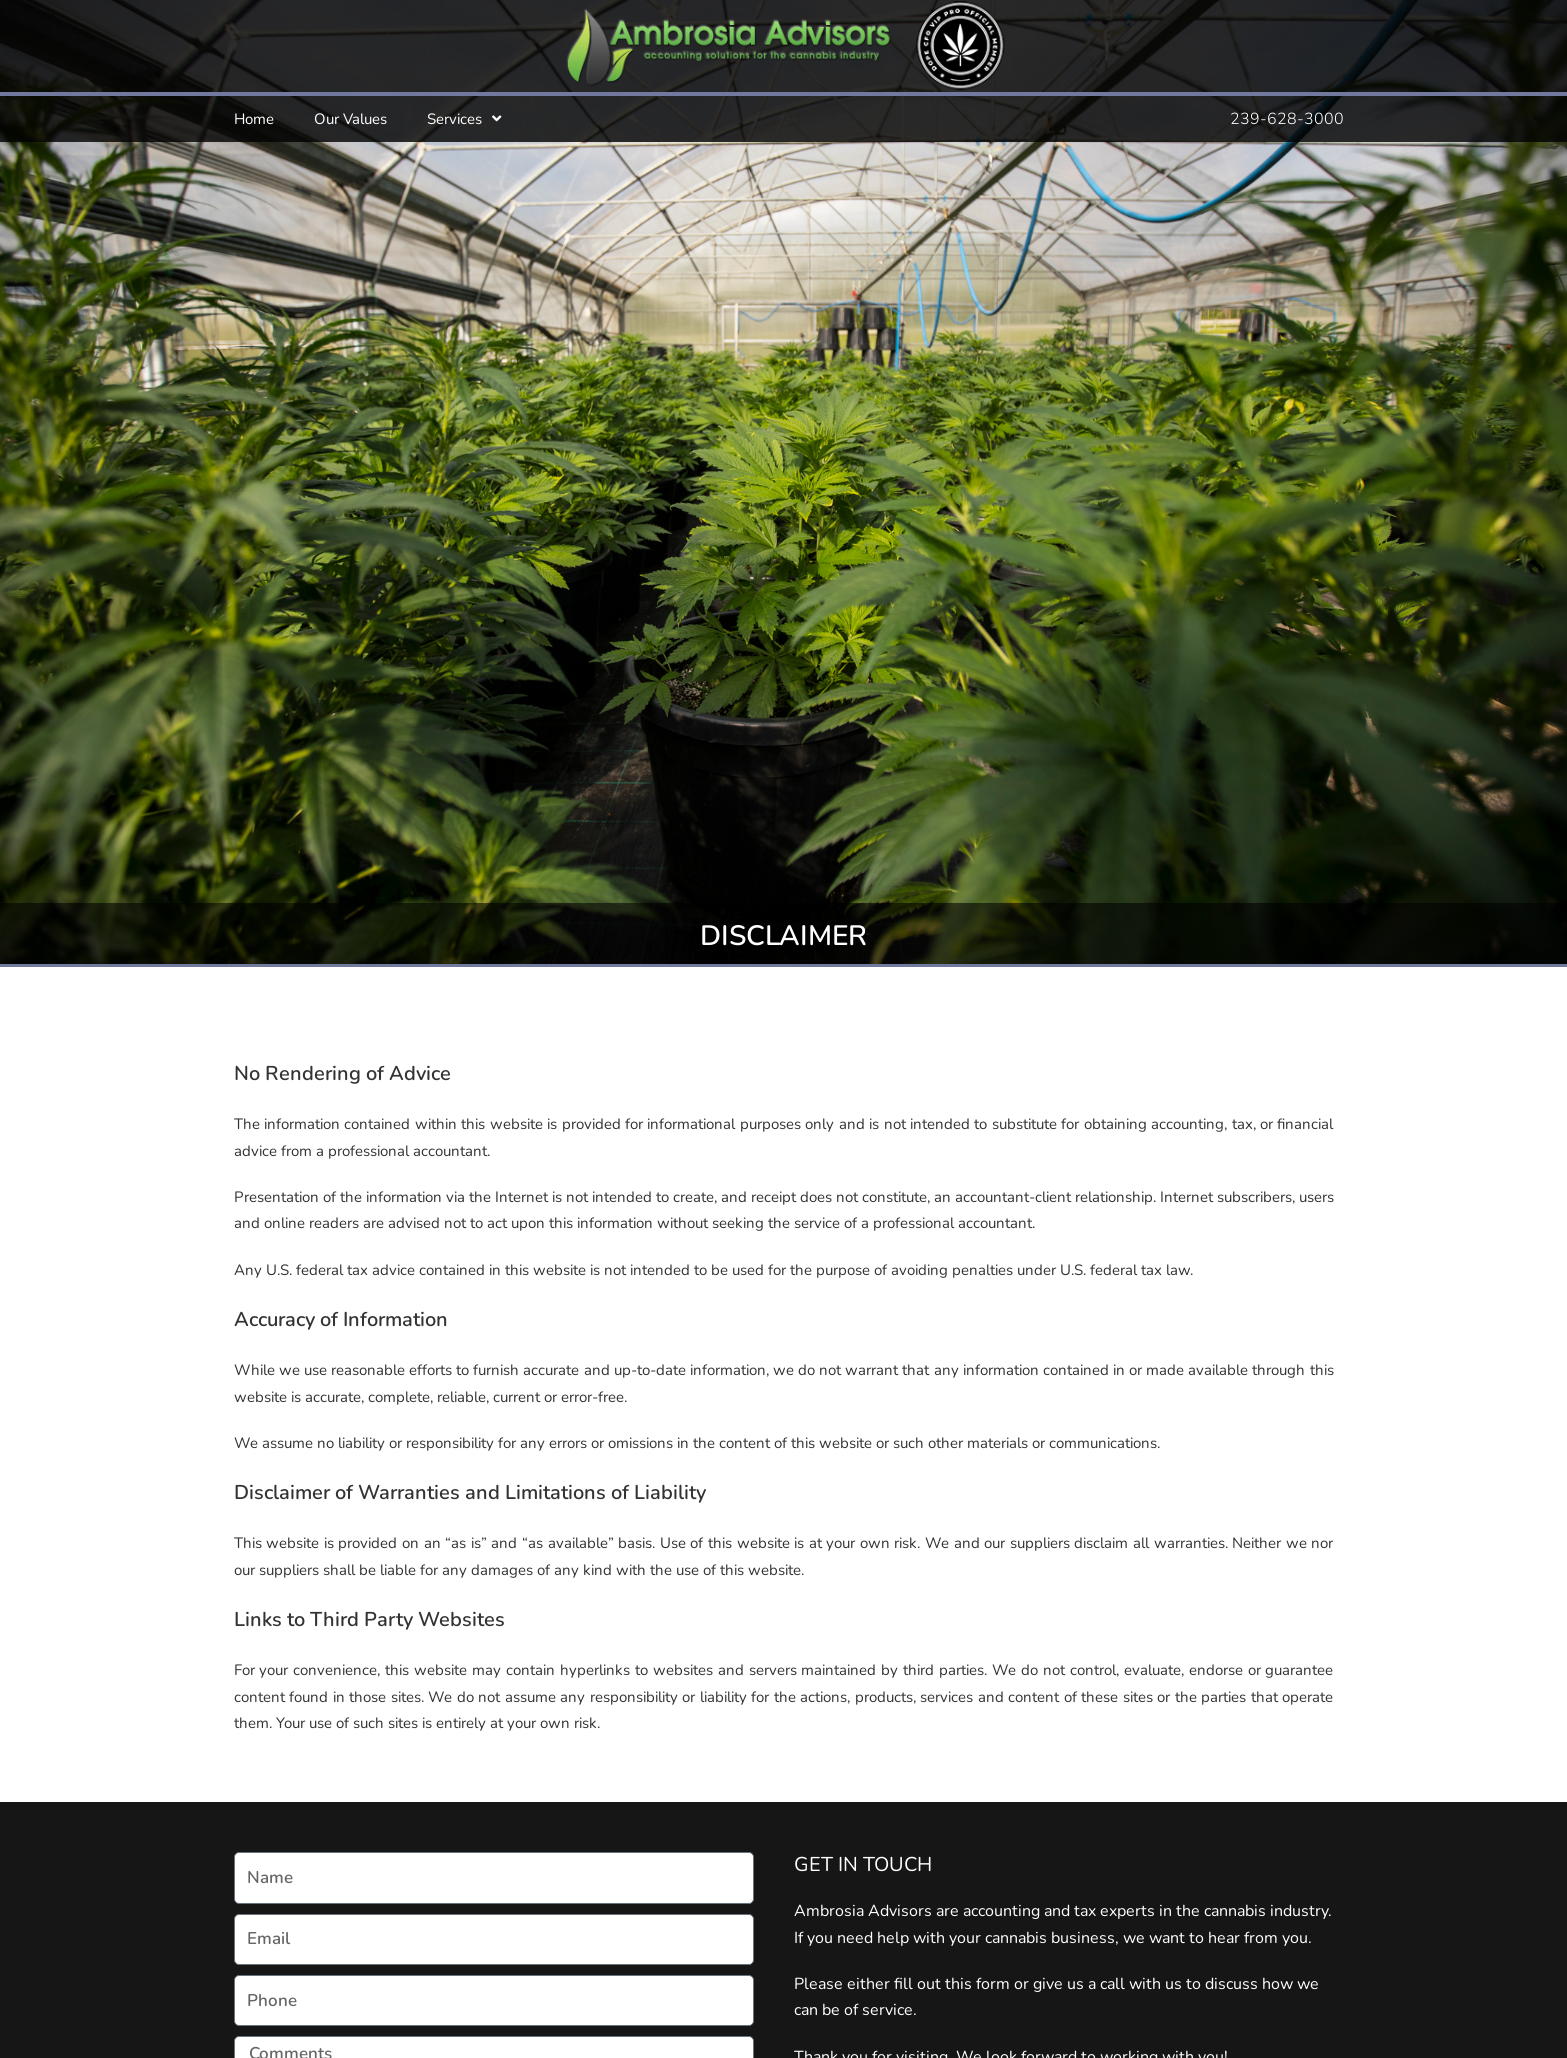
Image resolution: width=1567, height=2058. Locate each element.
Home (254, 119)
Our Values (350, 119)
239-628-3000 (1287, 119)
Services (464, 118)
